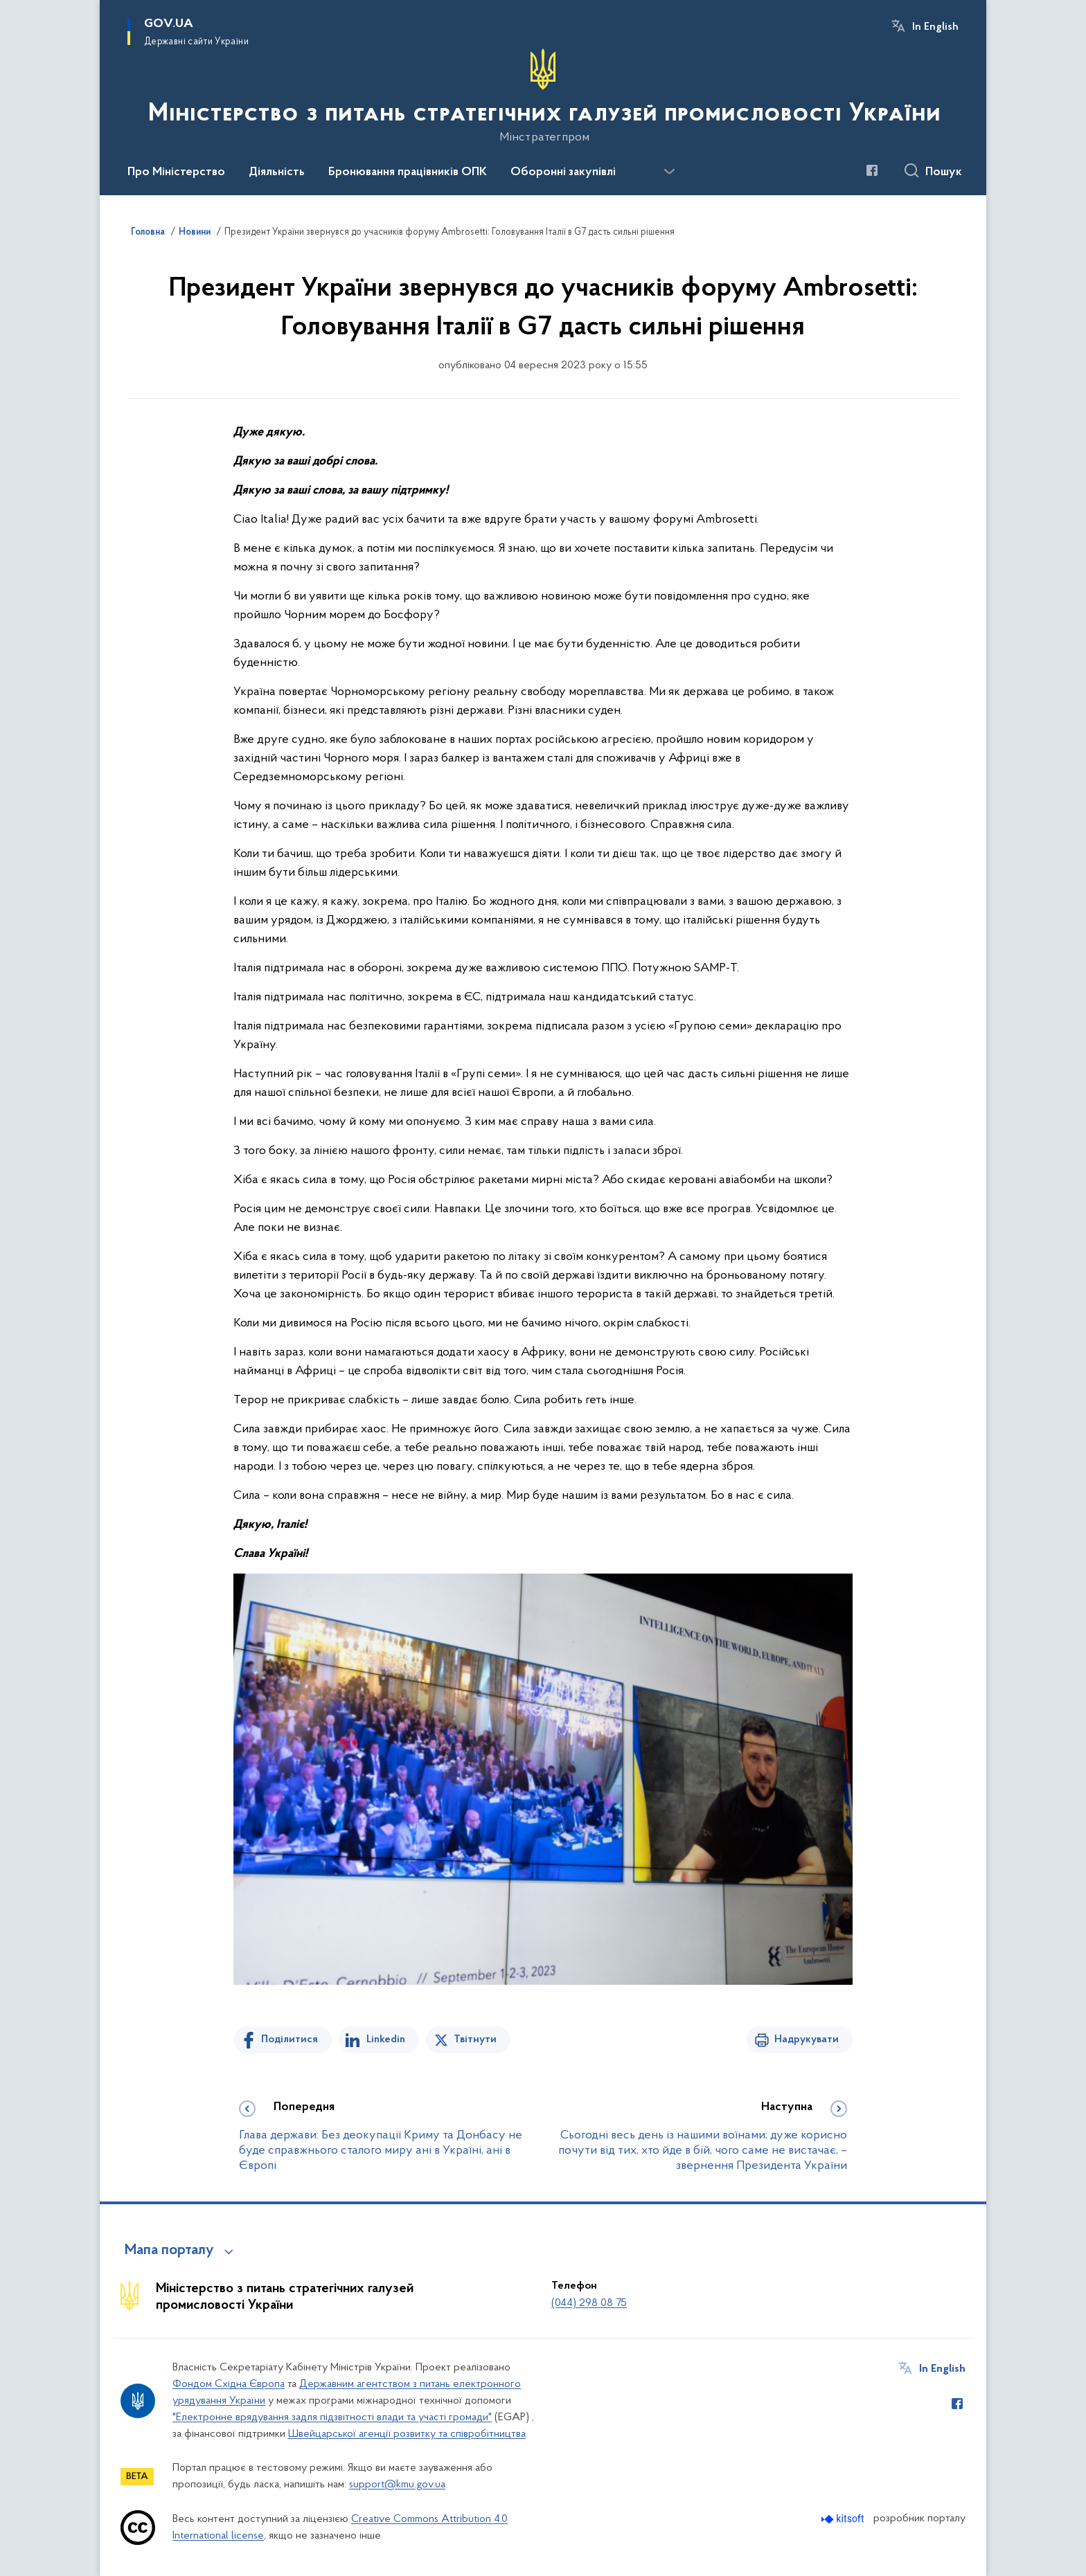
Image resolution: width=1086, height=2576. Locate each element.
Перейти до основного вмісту (9, 9)
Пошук (943, 172)
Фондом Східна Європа (228, 2384)
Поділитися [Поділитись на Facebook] (289, 2039)
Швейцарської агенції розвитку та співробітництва (407, 2434)
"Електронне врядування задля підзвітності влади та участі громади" (332, 2417)
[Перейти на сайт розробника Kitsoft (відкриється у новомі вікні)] (843, 2519)
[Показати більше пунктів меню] (669, 171)
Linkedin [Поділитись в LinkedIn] (385, 2039)
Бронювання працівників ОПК (407, 172)
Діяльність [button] (277, 172)
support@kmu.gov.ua (397, 2484)
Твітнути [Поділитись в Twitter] (475, 2039)
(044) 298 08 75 (589, 2303)
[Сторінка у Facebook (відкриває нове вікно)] (872, 170)
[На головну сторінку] (543, 96)
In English (935, 27)
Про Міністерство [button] (176, 172)
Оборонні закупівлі (563, 172)
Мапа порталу (169, 2250)
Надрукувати (806, 2039)
